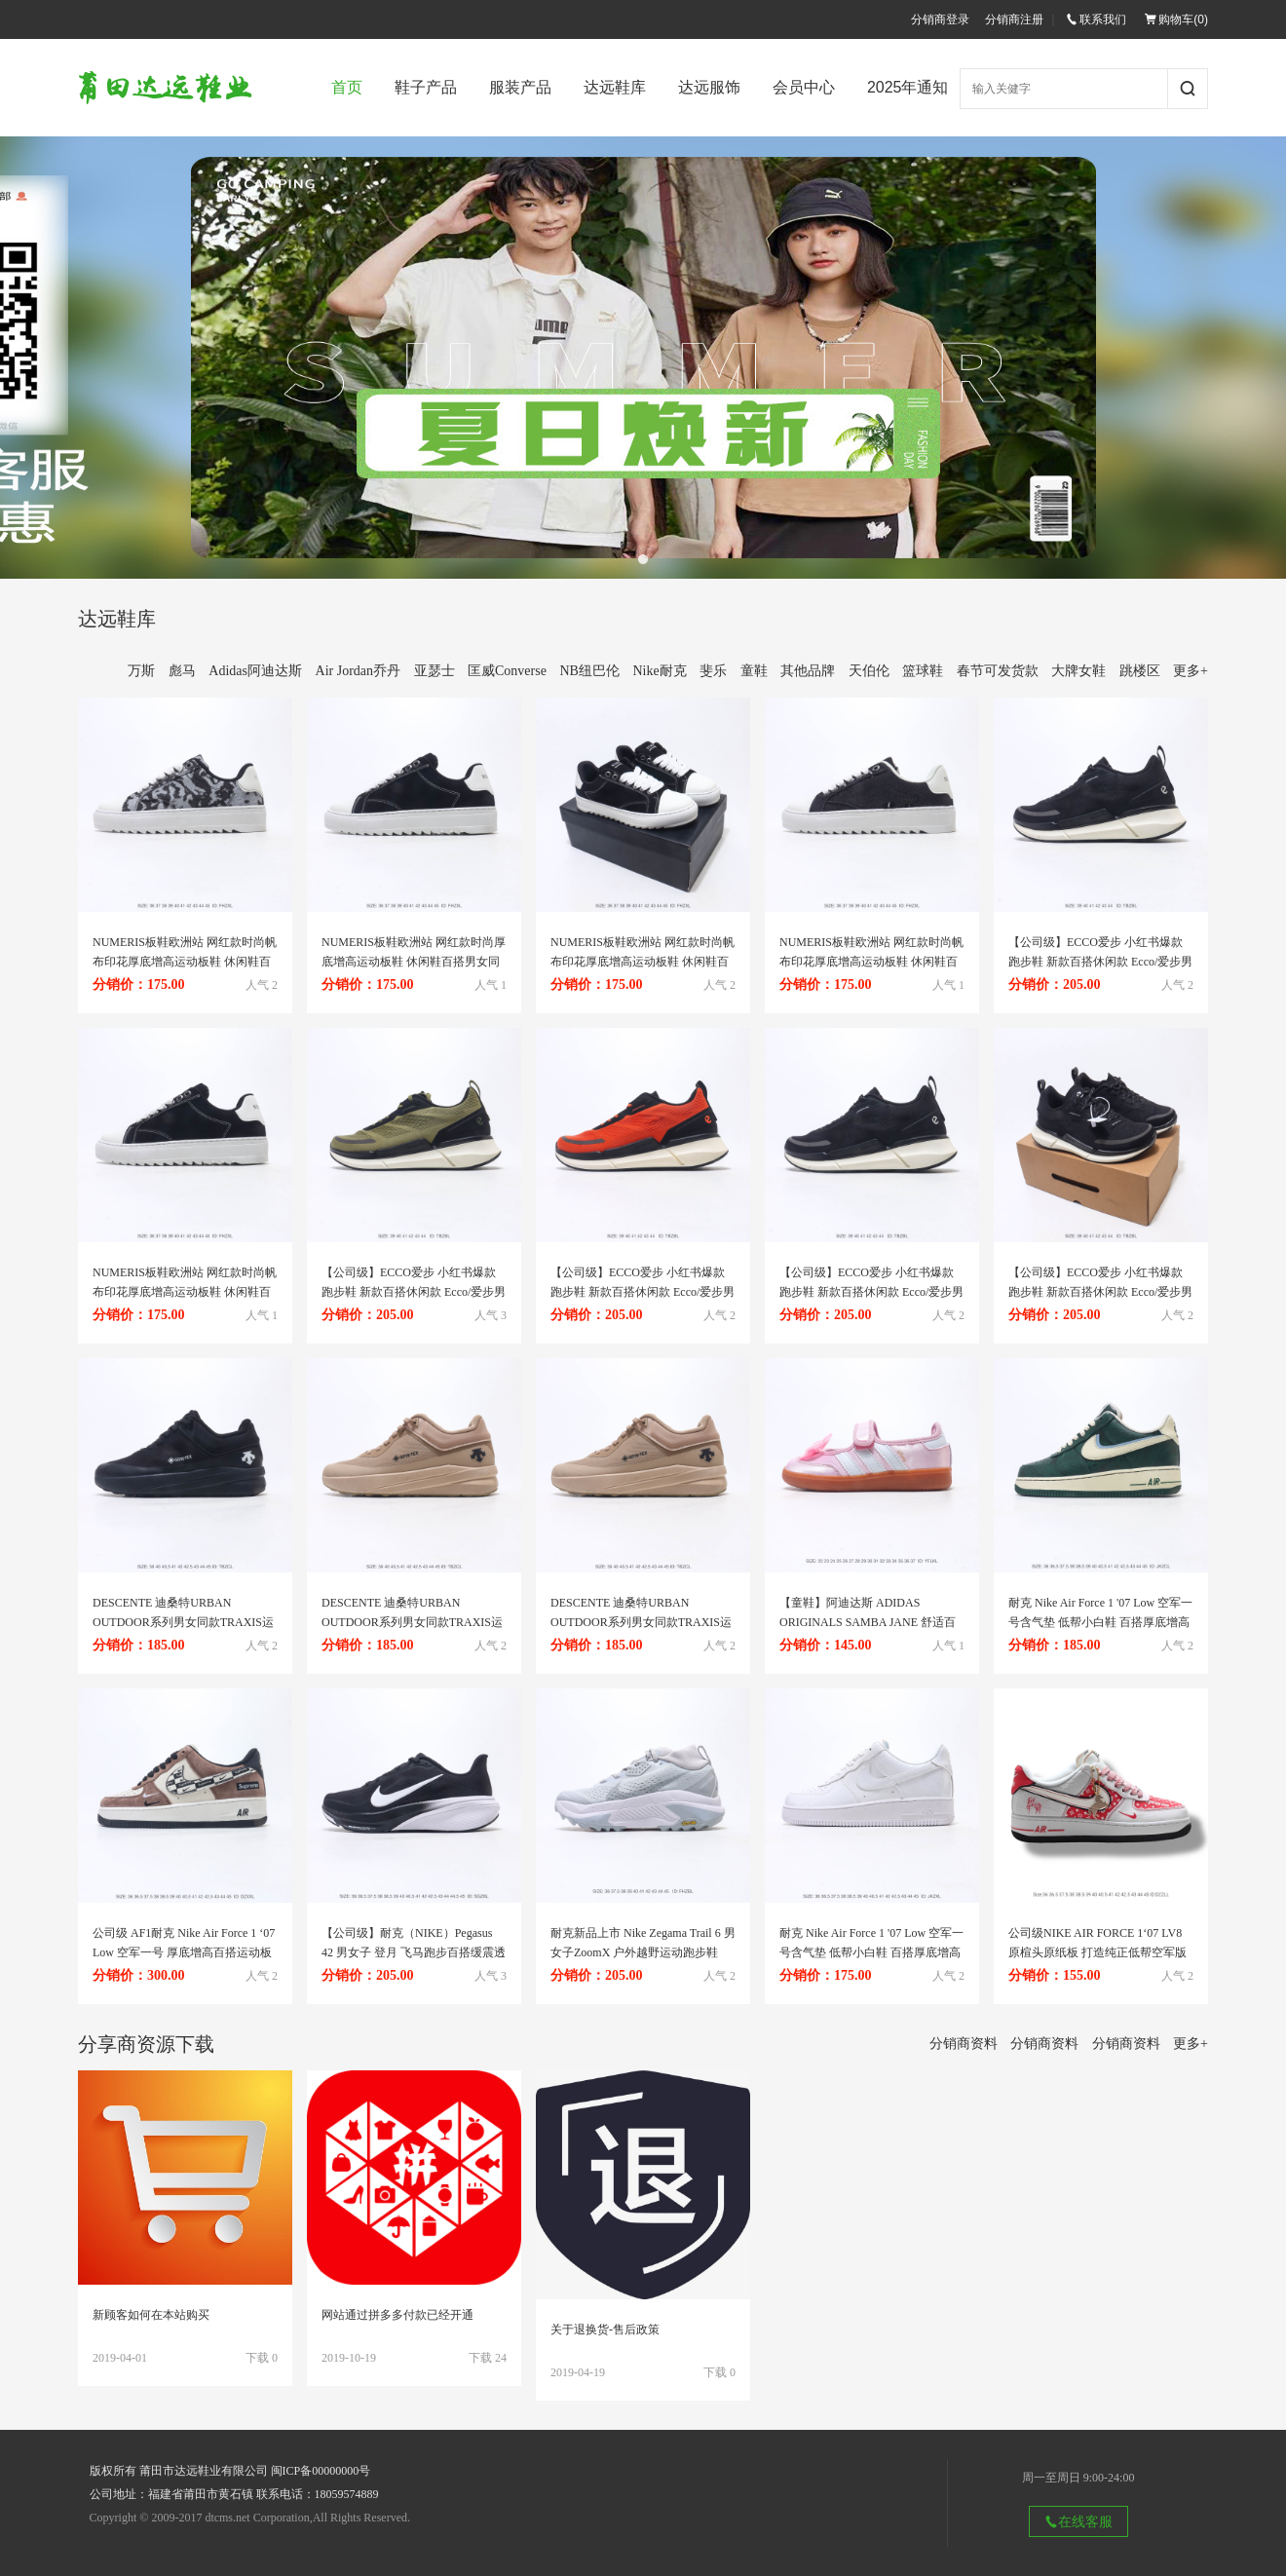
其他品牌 (807, 670)
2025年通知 (908, 87)
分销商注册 (1014, 19)
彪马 (182, 670)
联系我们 (1096, 19)
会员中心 (804, 87)
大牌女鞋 (1078, 670)
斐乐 (713, 670)
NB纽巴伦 (589, 670)
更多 (1190, 670)
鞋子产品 (426, 87)
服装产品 (520, 87)
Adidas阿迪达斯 (255, 670)
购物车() (1176, 19)
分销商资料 (963, 2043)
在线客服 (1078, 2521)
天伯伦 (869, 670)
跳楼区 (1139, 670)
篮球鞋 (922, 670)
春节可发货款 (998, 670)
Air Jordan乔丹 (358, 670)
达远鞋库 (615, 87)
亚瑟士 (434, 670)
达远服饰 (709, 87)
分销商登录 (940, 19)
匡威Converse (507, 670)
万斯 (141, 670)
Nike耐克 (659, 670)
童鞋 (754, 670)
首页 (346, 87)
